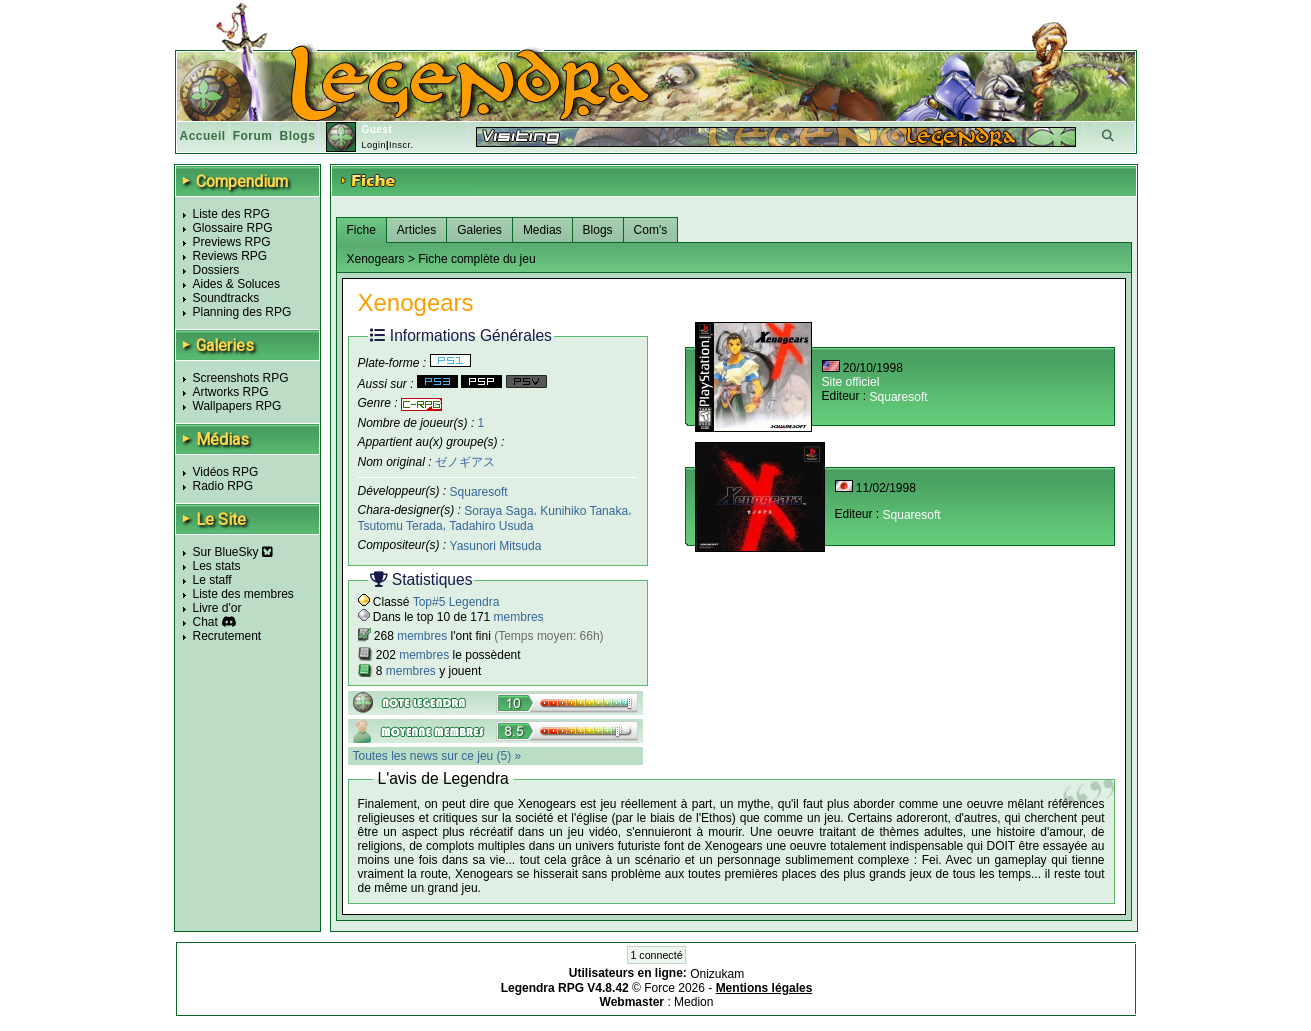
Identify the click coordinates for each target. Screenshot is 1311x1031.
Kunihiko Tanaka (584, 511)
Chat (205, 622)
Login (373, 145)
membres (519, 617)
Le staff (212, 580)
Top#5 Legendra (456, 602)
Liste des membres (243, 594)
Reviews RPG (230, 256)
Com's (651, 230)
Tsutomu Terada (400, 526)
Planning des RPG (242, 312)
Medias (542, 230)
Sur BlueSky (233, 552)
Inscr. (401, 145)
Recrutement (227, 636)
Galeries (479, 230)
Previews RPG (232, 242)
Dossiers (216, 270)
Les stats (217, 566)
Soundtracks (226, 298)
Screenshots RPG (241, 378)
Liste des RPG (231, 214)
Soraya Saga (498, 511)
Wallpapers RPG (237, 406)
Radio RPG (223, 486)
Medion (693, 1002)
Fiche (361, 230)
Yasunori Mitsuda (496, 546)
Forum (253, 136)
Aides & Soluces (236, 284)
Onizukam (717, 974)
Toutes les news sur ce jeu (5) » (437, 756)
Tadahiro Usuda (491, 526)
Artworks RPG (231, 392)
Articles (416, 230)
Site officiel (851, 382)
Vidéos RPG (226, 472)
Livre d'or (217, 608)
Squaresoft (479, 491)
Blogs (298, 136)
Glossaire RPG (233, 228)
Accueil (203, 136)
